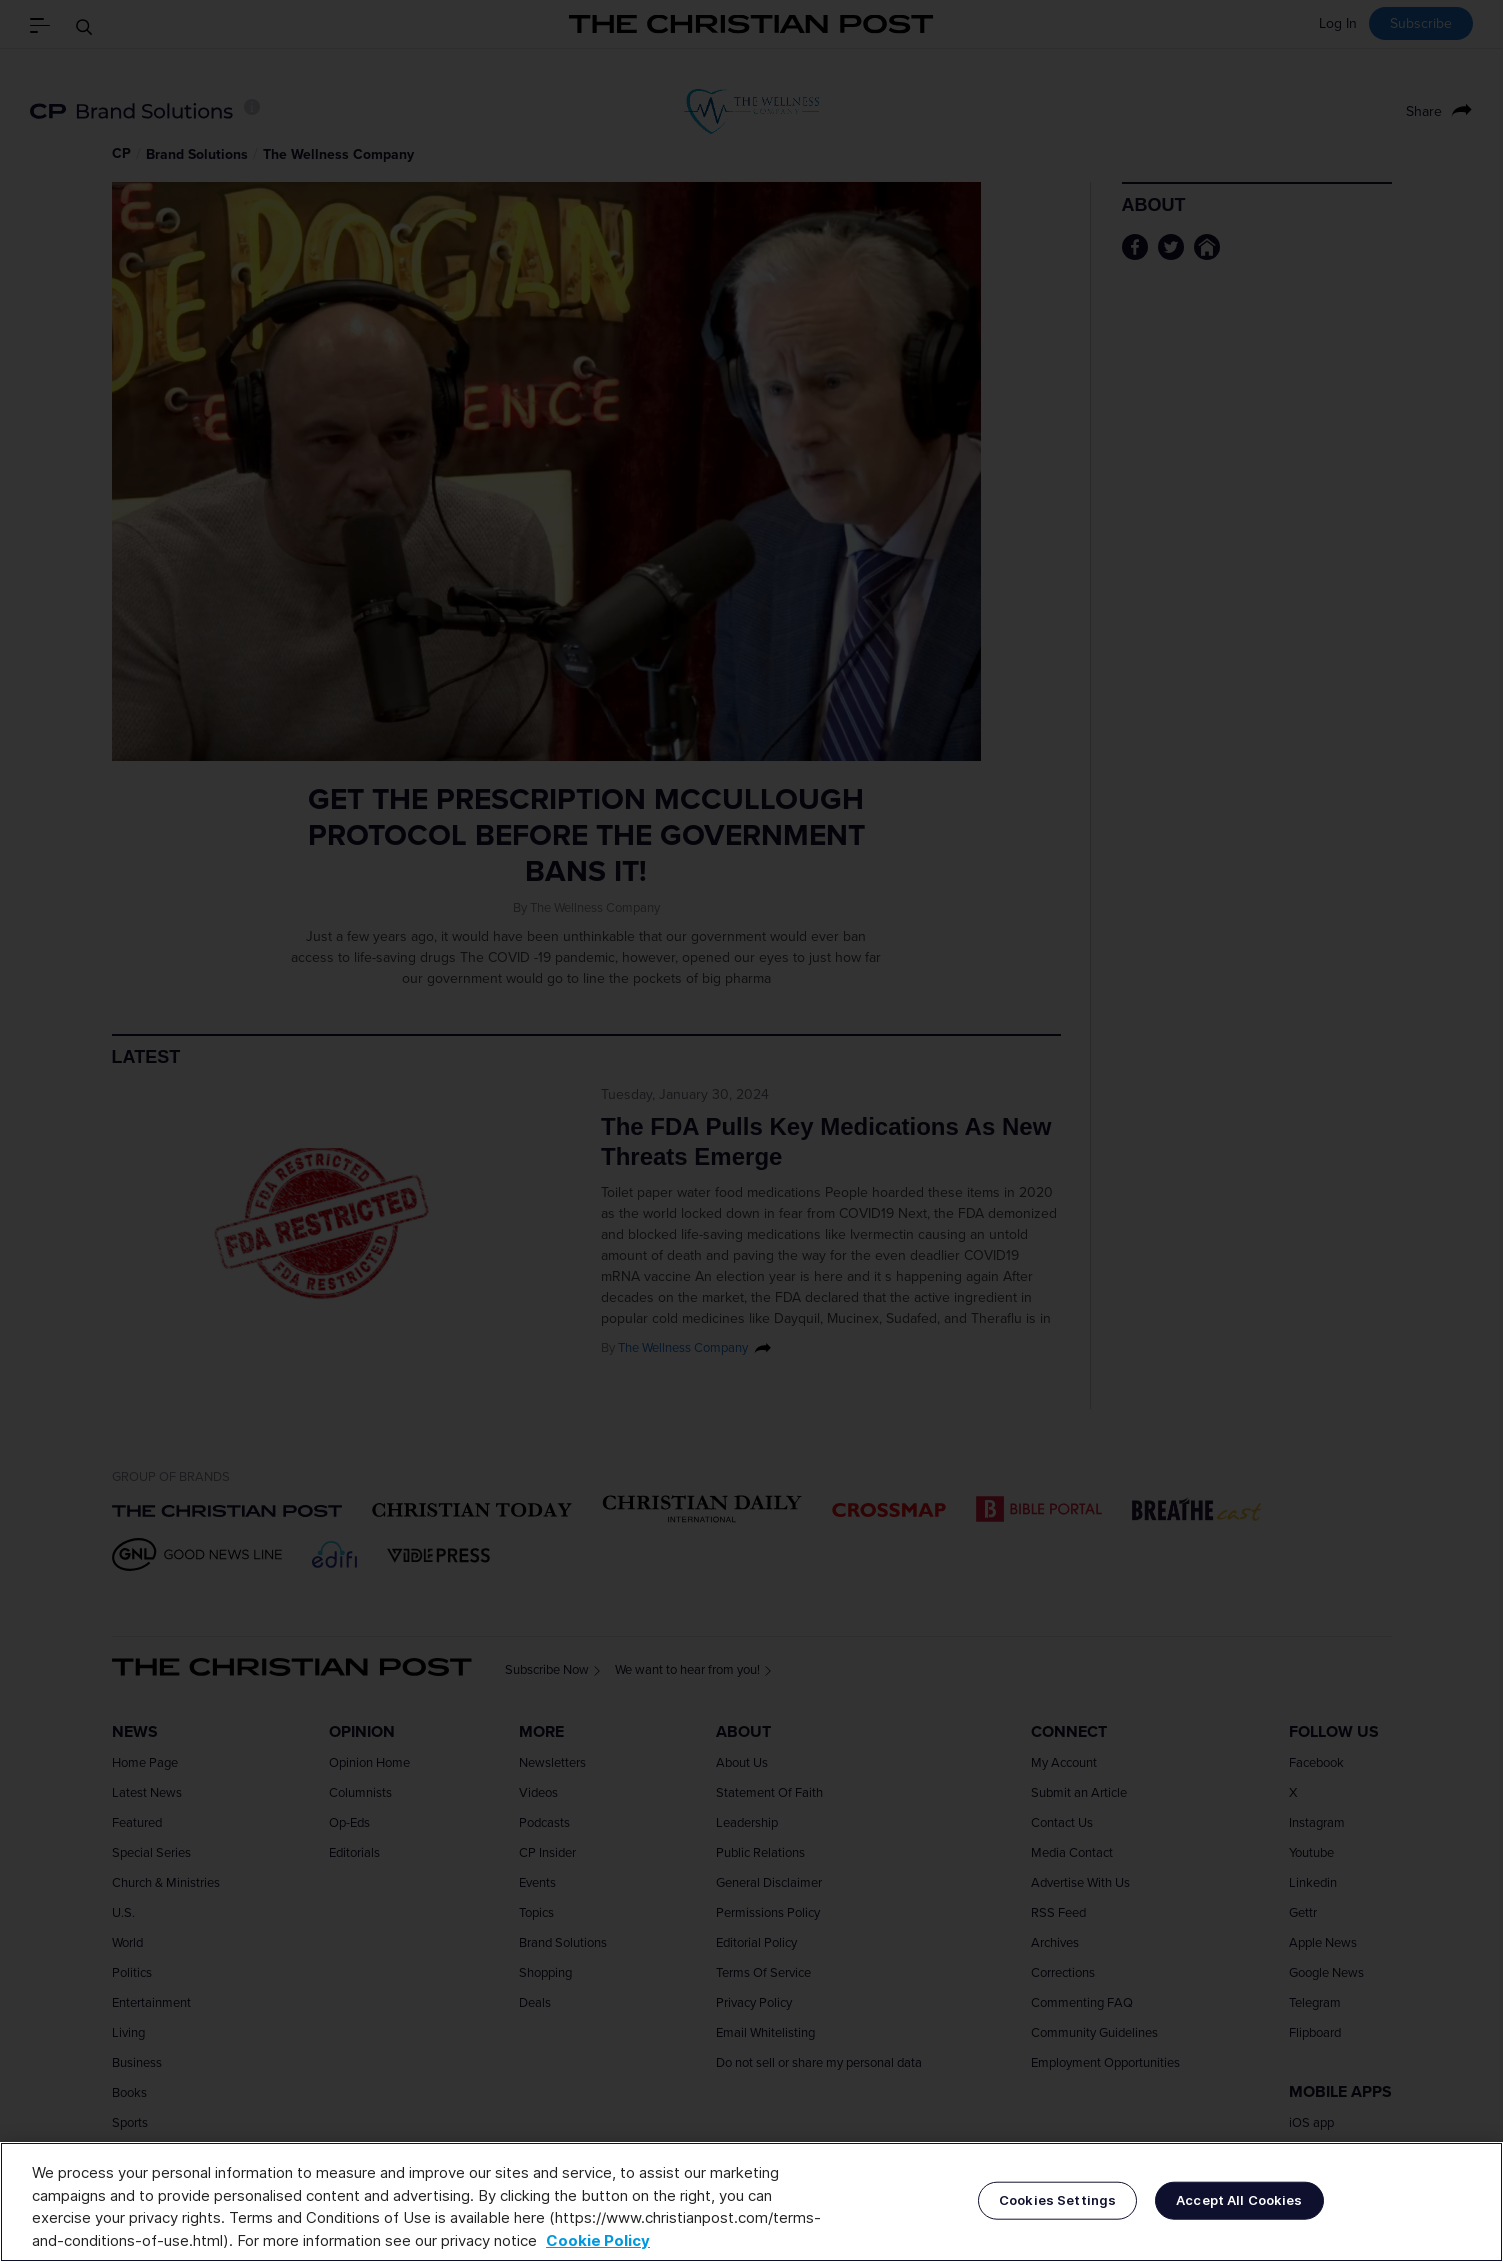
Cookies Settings (1057, 2200)
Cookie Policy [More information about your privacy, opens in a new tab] (598, 2240)
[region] (751, 2202)
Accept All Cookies (1239, 2200)
